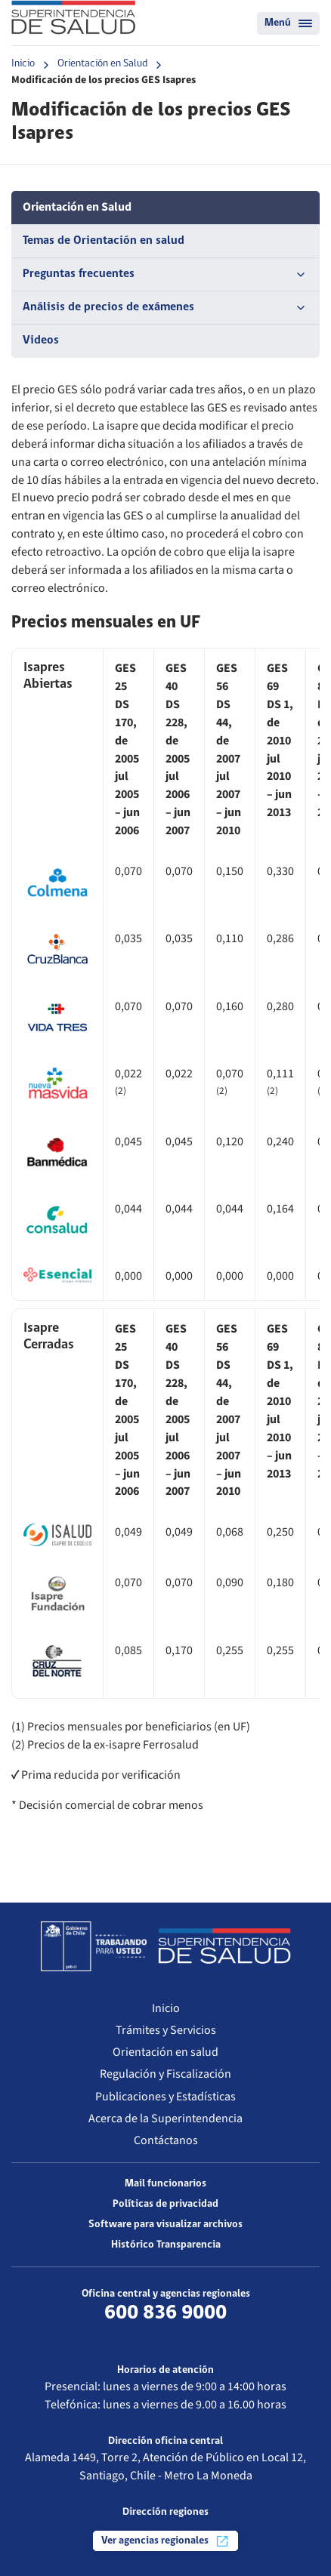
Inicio (23, 63)
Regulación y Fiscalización (165, 2074)
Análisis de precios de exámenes (165, 308)
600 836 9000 (165, 2313)
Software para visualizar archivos (165, 2224)
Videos (41, 340)
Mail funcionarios (165, 2183)
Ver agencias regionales (165, 2541)
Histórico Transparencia (166, 2245)
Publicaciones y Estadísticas (165, 2096)
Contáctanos (166, 2140)
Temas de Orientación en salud (103, 241)
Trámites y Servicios (166, 2030)
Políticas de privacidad (165, 2204)
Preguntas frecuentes (165, 274)
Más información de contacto (166, 2334)
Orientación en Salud (102, 63)
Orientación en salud (165, 2052)
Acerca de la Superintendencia (165, 2118)
